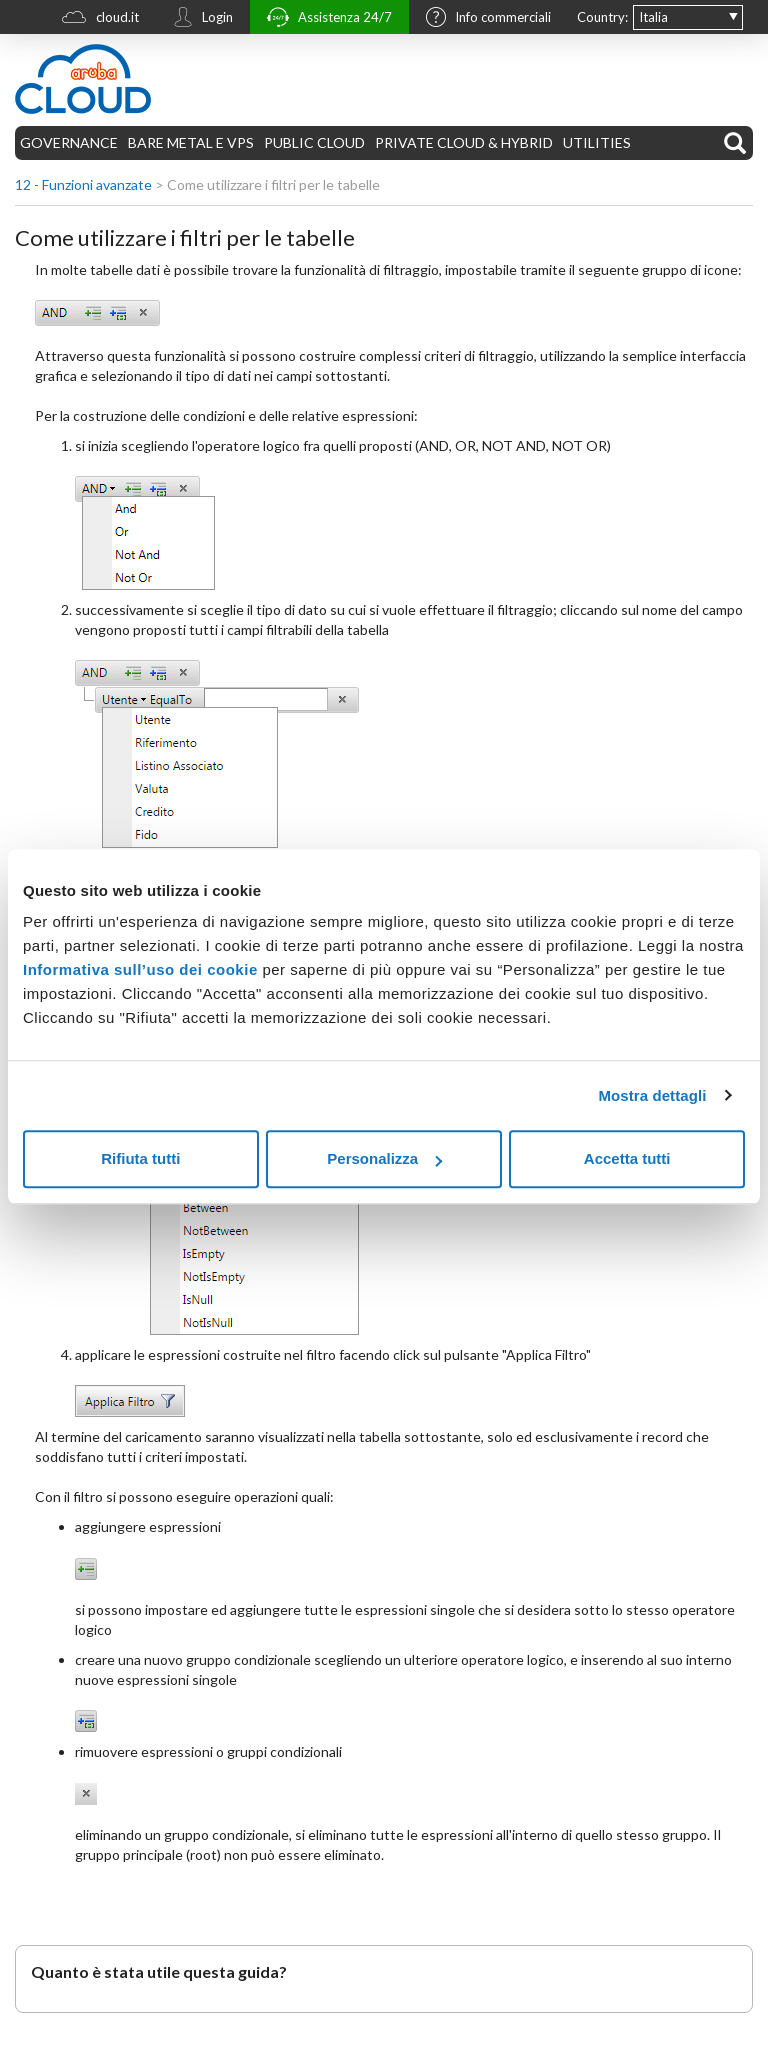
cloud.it (95, 19)
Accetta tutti (627, 1158)
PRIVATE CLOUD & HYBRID (464, 142)
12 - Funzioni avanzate (83, 184)
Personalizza (384, 1158)
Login (198, 19)
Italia (653, 17)
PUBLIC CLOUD (314, 142)
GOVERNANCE (69, 142)
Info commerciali (483, 19)
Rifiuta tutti (140, 1158)
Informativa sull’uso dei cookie (140, 969)
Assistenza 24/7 (324, 19)
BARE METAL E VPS (191, 142)
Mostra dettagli (652, 1095)
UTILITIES (597, 142)
